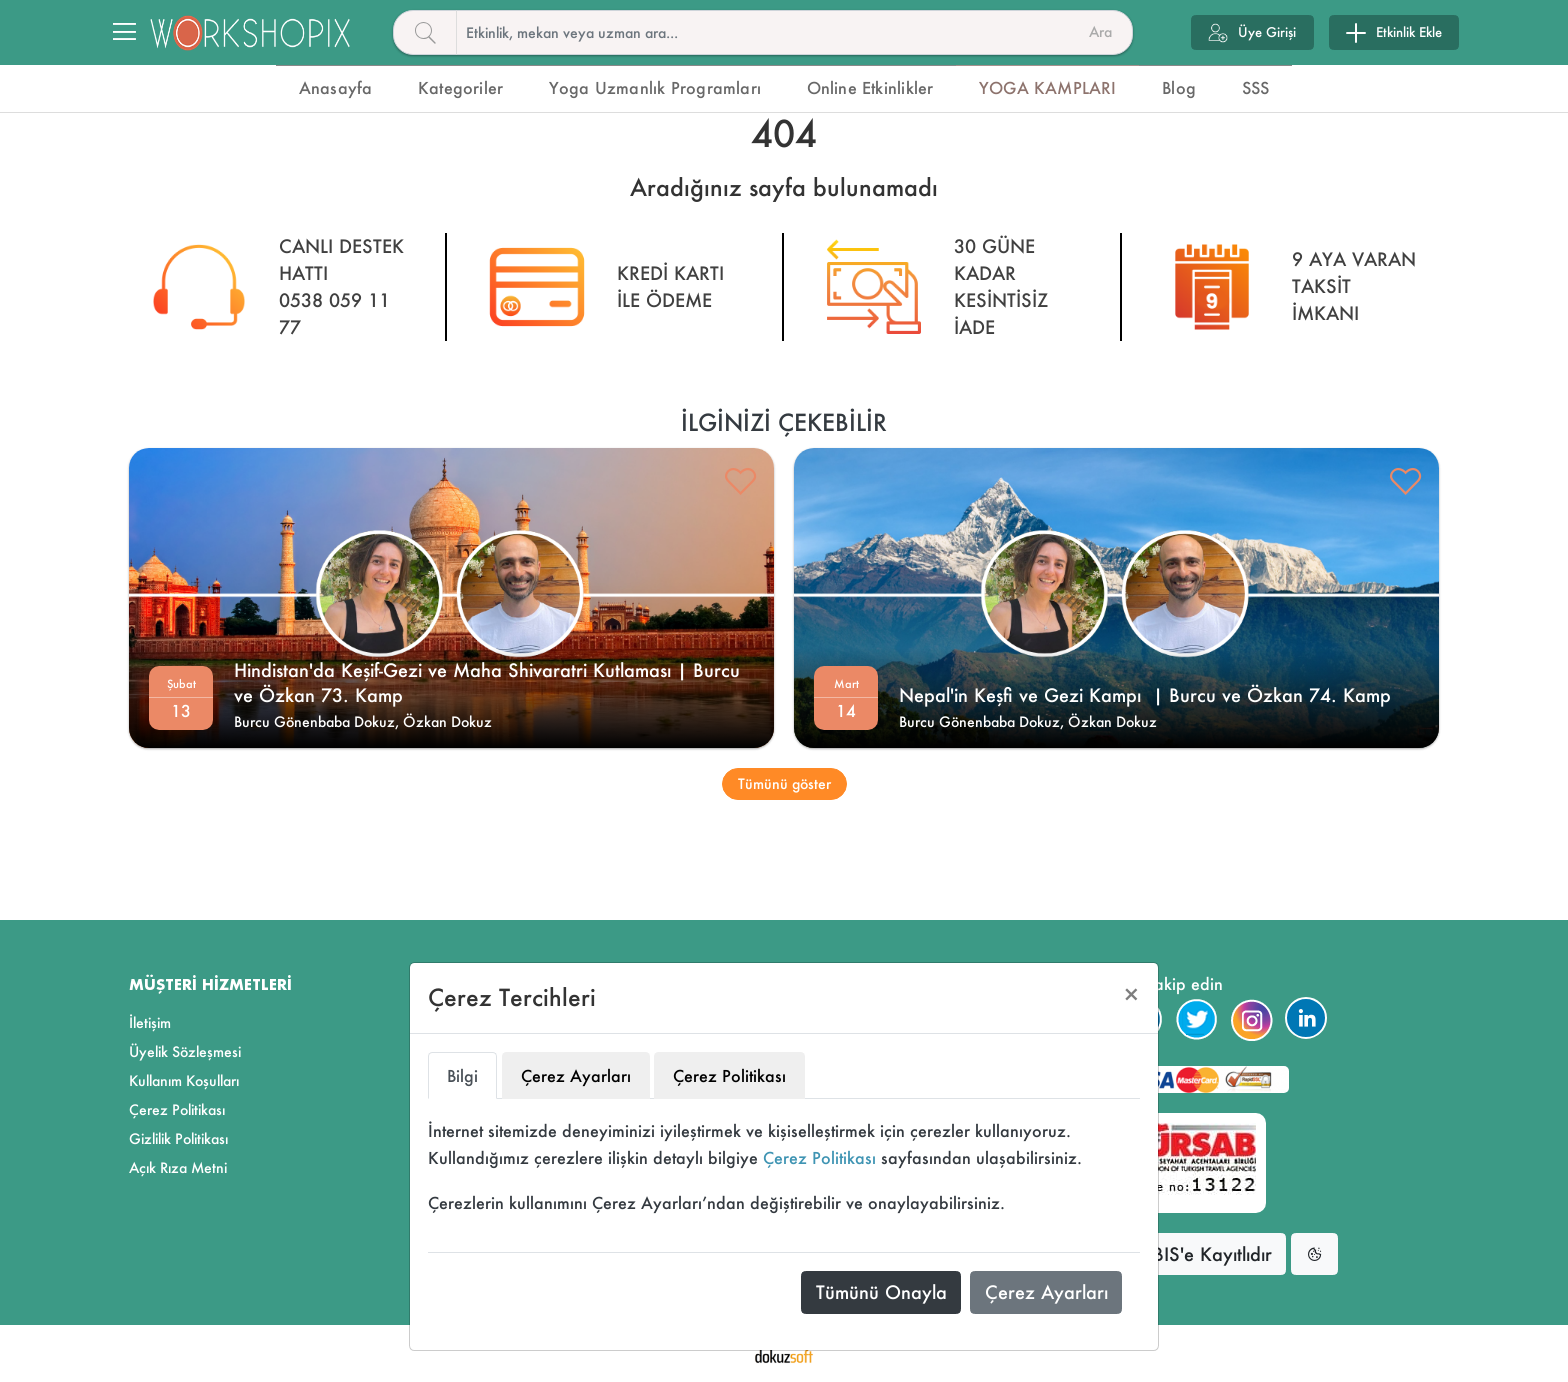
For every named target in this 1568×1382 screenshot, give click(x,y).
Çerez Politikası (819, 1157)
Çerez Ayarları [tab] (576, 1075)
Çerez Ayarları (1046, 1292)
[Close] (1131, 994)
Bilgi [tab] (462, 1075)
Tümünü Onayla (881, 1292)
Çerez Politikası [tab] (729, 1075)
